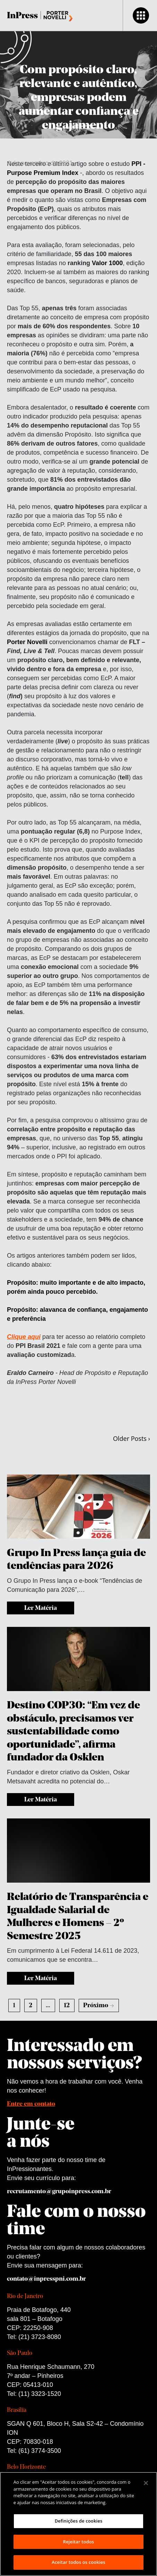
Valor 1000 (107, 263)
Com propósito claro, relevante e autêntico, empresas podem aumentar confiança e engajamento (79, 98)
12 (67, 2005)
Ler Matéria (40, 1608)
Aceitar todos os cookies (78, 2562)
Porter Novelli (28, 642)
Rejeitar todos (78, 2542)
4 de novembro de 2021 (40, 163)
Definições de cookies (79, 2521)
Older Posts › (131, 1438)
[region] (78, 2524)
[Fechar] (146, 2483)
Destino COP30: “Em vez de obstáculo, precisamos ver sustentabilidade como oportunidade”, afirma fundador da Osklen (73, 1731)
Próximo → (98, 2005)
